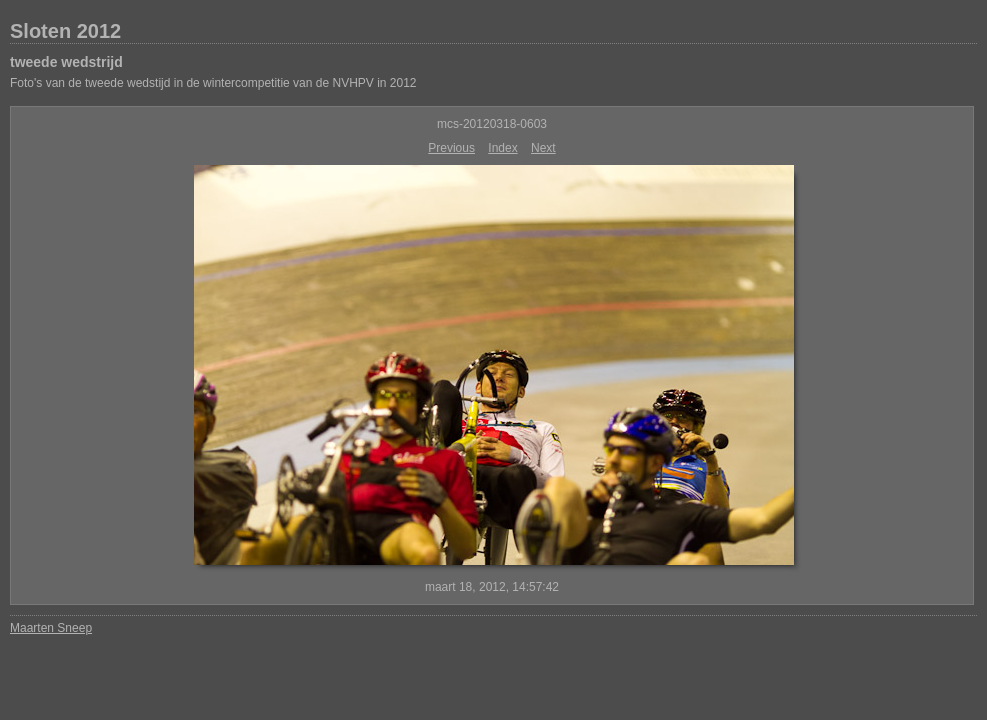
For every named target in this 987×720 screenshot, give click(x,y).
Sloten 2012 (65, 31)
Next (543, 148)
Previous (451, 148)
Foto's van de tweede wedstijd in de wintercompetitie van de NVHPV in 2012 (213, 83)
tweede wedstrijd (66, 62)
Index (502, 148)
